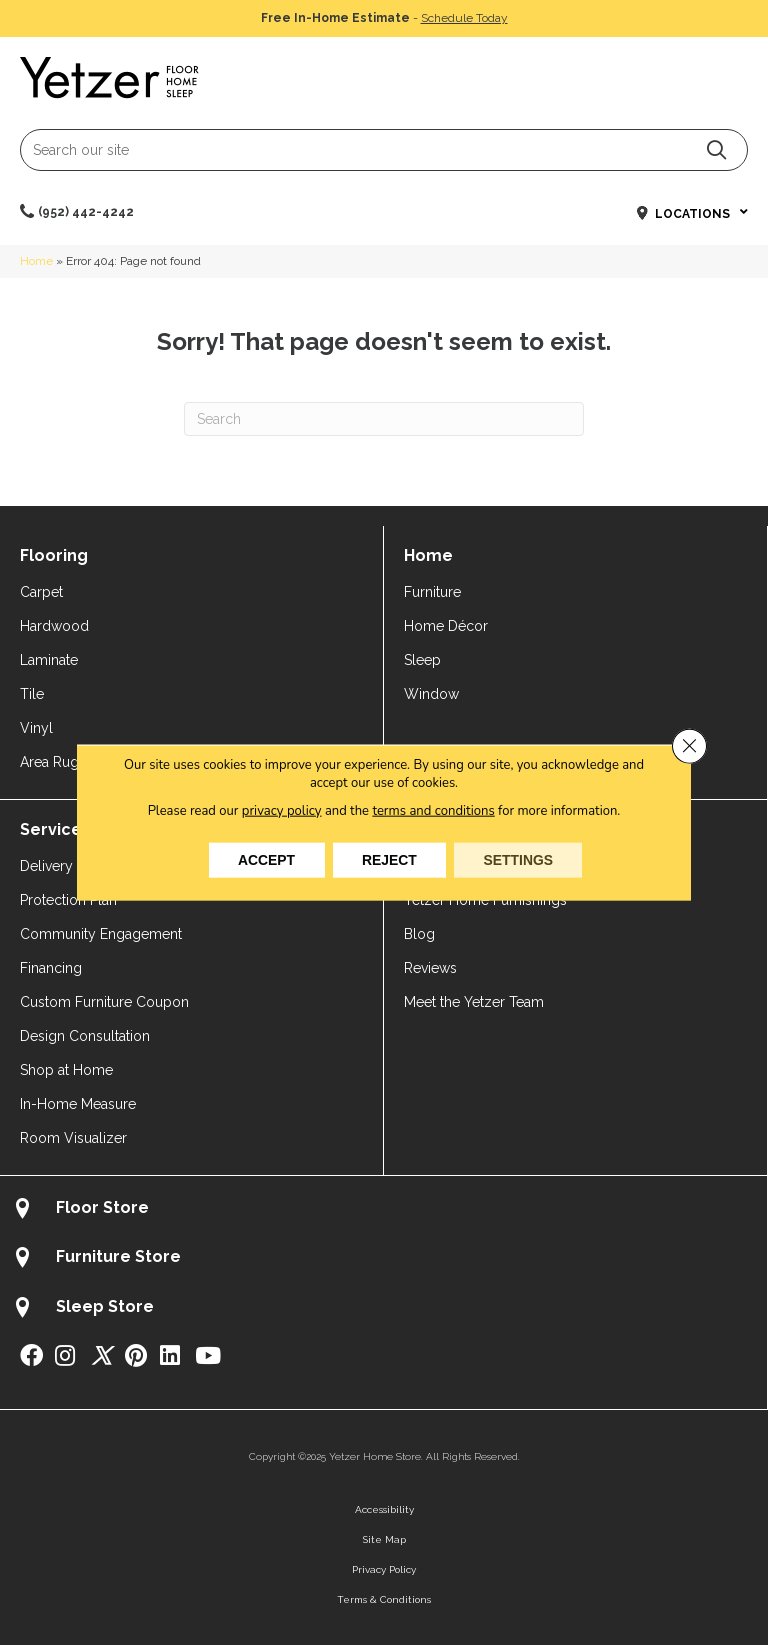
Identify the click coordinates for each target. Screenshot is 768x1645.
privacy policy (281, 810)
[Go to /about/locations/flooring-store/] (383, 1210)
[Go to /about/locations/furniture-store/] (383, 1259)
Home (36, 261)
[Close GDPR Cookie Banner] (689, 746)
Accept (265, 860)
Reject (389, 860)
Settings (520, 860)
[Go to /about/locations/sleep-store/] (383, 1309)
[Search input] (384, 150)
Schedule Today (464, 18)
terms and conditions (434, 810)
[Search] (384, 419)
